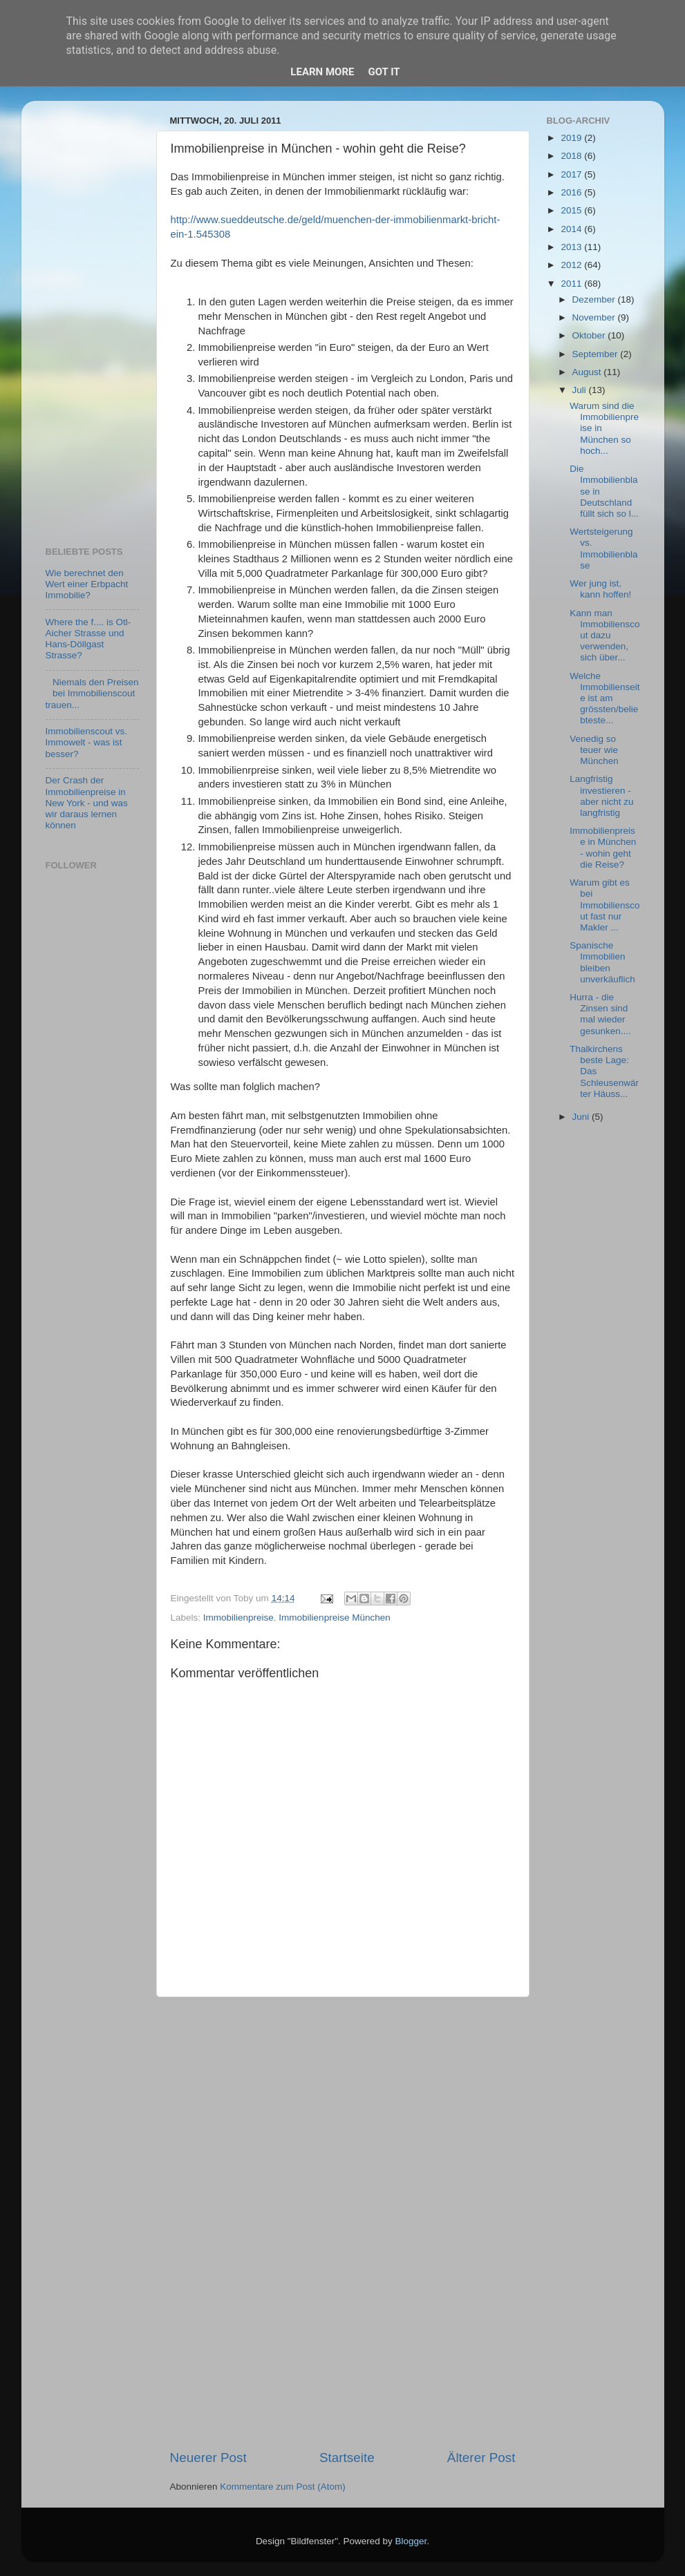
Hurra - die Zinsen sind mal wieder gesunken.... (600, 1014)
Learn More (322, 72)
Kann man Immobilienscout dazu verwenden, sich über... (604, 635)
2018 (572, 156)
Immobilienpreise (238, 1617)
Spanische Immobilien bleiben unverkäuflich (602, 962)
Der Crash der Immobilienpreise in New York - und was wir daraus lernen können (87, 802)
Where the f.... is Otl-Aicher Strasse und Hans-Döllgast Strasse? (88, 639)
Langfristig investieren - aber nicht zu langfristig (601, 796)
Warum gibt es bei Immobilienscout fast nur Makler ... (604, 905)
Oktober (590, 335)
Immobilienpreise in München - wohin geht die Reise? (603, 848)
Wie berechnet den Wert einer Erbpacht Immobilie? (87, 584)
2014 (572, 229)
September (596, 354)
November (595, 317)
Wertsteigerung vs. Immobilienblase (603, 548)
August (588, 372)
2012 (572, 265)
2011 (572, 283)
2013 (572, 247)
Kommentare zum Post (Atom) (283, 2486)
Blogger (411, 2541)
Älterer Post (481, 2457)
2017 (572, 174)
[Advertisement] (343, 2223)
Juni (582, 1117)
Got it (384, 72)
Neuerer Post (208, 2457)
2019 (572, 138)
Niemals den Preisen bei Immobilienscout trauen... (92, 693)
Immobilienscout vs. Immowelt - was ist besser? (87, 742)
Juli (580, 390)
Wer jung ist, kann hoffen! (600, 589)
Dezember (595, 299)
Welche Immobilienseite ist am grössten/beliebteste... (604, 698)
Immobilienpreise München (334, 1617)
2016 (572, 192)
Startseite (347, 2457)
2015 (572, 210)
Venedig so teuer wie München (594, 750)
